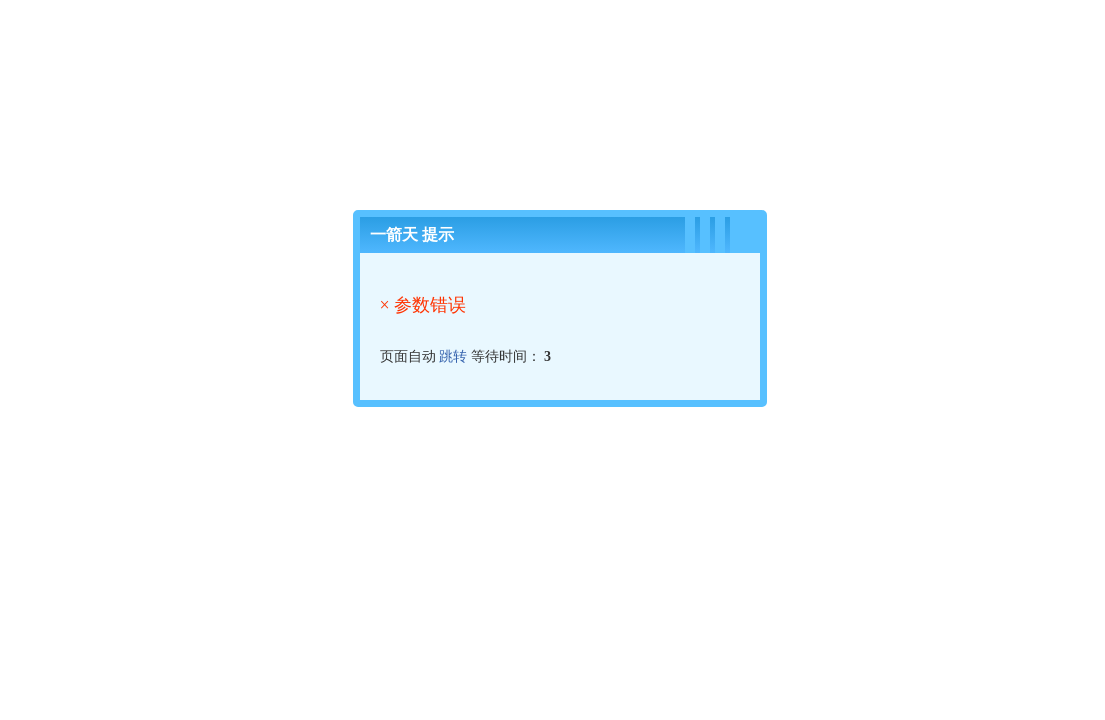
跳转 (453, 356)
